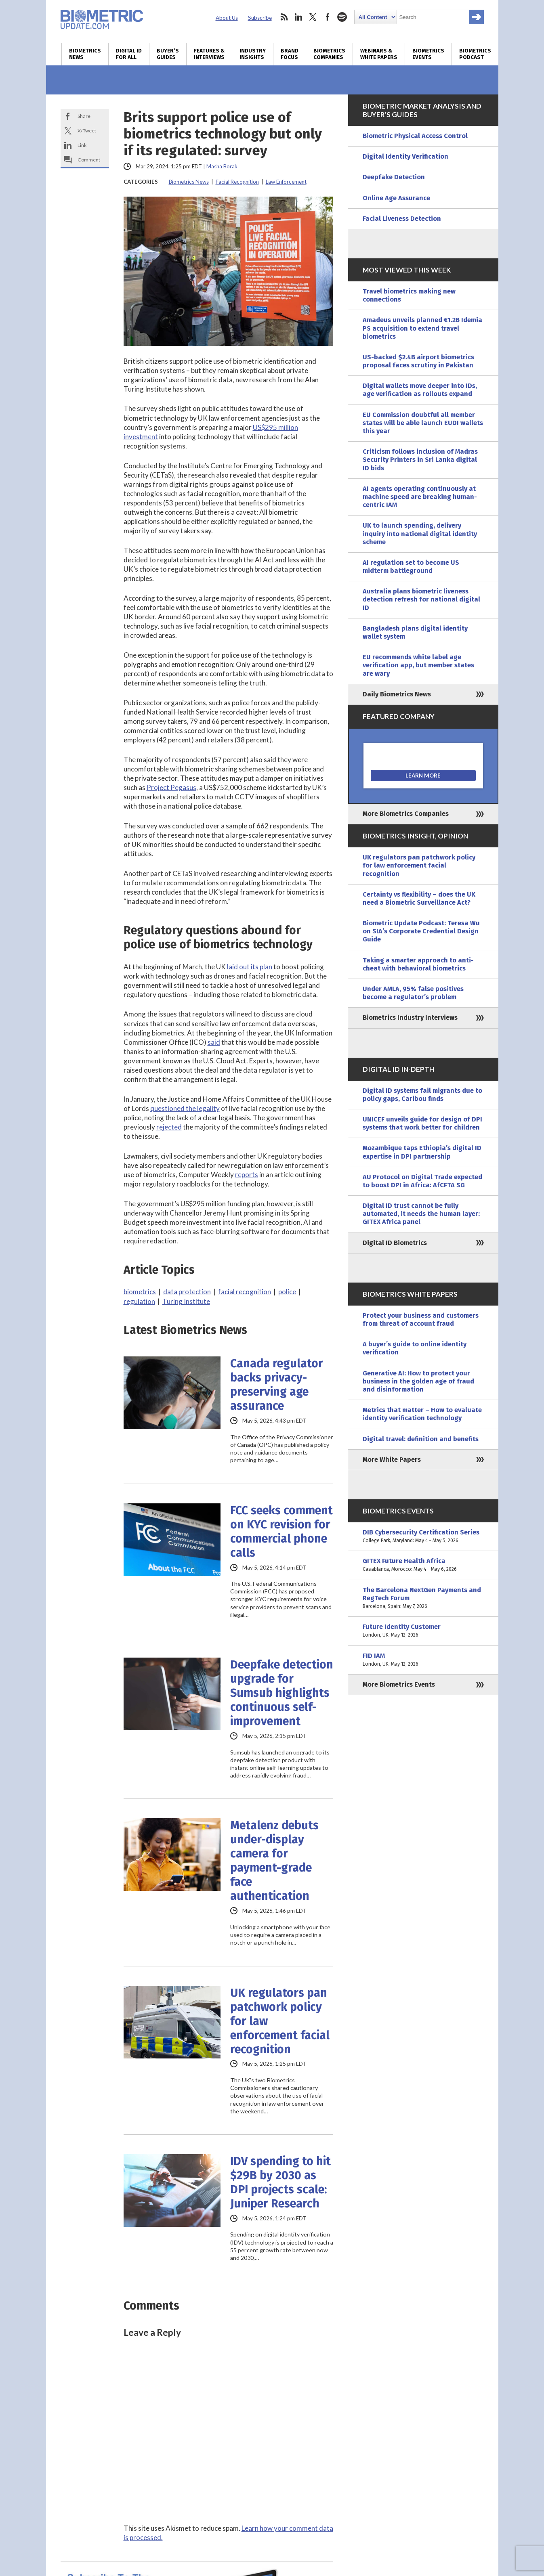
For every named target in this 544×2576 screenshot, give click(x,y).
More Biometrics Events (399, 1684)
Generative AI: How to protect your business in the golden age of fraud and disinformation (418, 1381)
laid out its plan (249, 966)
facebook (327, 17)
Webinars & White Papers (378, 54)
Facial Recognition (237, 181)
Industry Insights (252, 54)
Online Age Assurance (396, 198)
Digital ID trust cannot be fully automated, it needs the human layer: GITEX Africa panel (421, 1214)
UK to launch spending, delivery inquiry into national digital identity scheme (420, 533)
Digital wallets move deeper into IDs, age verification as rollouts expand (420, 390)
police (287, 1291)
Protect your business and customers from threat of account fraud (421, 1319)
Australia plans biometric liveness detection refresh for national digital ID (421, 599)
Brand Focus (289, 54)
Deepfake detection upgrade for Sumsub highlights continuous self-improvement (281, 1693)
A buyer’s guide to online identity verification (414, 1348)
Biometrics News (85, 54)
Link (82, 145)
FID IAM (423, 1660)
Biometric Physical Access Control (415, 136)
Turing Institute (186, 1301)
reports (246, 1174)
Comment (89, 160)
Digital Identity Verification (405, 156)
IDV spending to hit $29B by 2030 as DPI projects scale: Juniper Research (280, 2182)
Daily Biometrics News (397, 694)
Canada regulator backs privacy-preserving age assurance (276, 1384)
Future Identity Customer (423, 1631)
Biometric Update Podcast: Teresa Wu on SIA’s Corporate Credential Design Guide (421, 931)
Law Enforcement (286, 181)
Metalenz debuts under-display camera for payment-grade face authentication (274, 1860)
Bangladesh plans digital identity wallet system (415, 632)
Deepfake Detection (394, 177)
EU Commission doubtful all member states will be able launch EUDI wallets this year (423, 423)
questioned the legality (185, 1108)
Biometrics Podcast (475, 54)
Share (84, 116)
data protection (187, 1291)
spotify (342, 17)
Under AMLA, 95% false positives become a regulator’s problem (413, 993)
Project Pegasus (171, 787)
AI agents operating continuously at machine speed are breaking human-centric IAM (420, 497)
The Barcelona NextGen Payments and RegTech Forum (423, 1598)
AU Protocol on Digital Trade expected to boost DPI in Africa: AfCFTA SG (422, 1181)
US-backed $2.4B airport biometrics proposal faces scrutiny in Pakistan (418, 361)
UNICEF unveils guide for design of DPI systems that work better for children (422, 1123)
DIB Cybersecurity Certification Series (423, 1536)
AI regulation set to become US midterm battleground (411, 566)
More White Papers (392, 1459)
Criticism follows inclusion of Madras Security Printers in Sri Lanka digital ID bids (420, 460)
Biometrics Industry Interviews (410, 1017)
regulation (139, 1301)
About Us (227, 18)
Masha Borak (221, 166)
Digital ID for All (129, 54)
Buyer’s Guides (168, 54)
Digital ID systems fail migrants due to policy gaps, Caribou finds (422, 1095)
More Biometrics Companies (406, 813)
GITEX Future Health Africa (423, 1565)
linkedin (298, 17)
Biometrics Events (428, 54)
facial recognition (244, 1291)
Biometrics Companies (329, 54)
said (214, 1042)
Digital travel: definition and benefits (421, 1439)
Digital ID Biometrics (395, 1243)
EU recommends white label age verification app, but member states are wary (418, 665)
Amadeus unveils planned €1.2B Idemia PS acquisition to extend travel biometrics (422, 328)
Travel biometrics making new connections (409, 295)
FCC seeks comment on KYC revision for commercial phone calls (281, 1531)
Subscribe (260, 18)
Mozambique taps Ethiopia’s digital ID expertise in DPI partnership (422, 1152)
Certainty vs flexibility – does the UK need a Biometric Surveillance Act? (419, 898)
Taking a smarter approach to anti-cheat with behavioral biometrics (418, 964)
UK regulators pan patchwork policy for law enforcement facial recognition (280, 2021)
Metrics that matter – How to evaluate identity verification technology (422, 1414)
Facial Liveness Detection (402, 218)
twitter (313, 17)
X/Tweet (87, 131)
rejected (169, 1127)
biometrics (140, 1291)
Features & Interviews (209, 54)
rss (284, 17)
